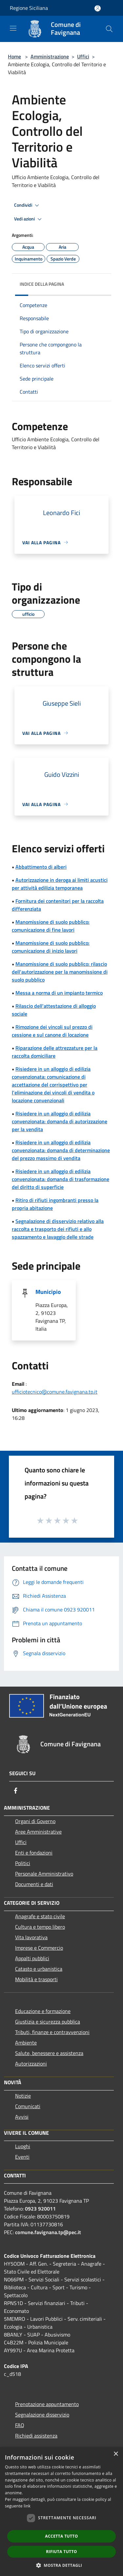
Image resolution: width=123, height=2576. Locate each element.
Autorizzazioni (31, 2063)
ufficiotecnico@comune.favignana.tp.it (54, 1392)
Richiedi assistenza (36, 2436)
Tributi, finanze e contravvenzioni (52, 2032)
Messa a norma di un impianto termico (59, 993)
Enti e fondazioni (33, 1853)
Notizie (23, 2096)
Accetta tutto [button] (61, 2536)
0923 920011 (40, 2208)
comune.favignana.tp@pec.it (48, 2232)
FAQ (19, 2425)
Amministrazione (50, 56)
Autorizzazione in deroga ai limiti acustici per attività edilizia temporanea (60, 884)
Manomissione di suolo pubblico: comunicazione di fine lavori (51, 926)
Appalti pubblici (32, 1958)
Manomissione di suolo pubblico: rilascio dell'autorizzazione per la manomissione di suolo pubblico (60, 972)
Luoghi (22, 2146)
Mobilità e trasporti (36, 1979)
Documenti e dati (34, 1884)
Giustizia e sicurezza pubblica (47, 2021)
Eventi (22, 2157)
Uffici (83, 56)
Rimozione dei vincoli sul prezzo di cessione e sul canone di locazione (52, 1031)
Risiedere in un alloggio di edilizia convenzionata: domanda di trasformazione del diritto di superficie (60, 1179)
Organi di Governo (35, 1821)
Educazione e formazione (43, 2011)
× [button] (115, 2454)
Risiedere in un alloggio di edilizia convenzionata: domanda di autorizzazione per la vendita (59, 1121)
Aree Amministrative (38, 1832)
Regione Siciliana (29, 8)
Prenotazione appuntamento (47, 2404)
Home (14, 56)
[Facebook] (15, 1790)
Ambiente (26, 2042)
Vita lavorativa (31, 1937)
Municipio (48, 1291)
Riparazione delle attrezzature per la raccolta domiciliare (54, 1052)
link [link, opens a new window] (27, 2506)
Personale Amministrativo (44, 1874)
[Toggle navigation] (13, 28)
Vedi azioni (29, 219)
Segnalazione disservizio (42, 2415)
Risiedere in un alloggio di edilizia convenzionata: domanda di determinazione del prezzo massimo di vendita (61, 1150)
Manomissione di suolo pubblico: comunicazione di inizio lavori (51, 947)
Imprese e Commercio (39, 1948)
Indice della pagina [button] (42, 283)
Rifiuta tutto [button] (61, 2551)
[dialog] (61, 2511)
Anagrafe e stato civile (40, 1916)
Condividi (27, 205)
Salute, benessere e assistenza (49, 2053)
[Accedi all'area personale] (97, 8)
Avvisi (22, 2117)
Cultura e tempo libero (40, 1927)
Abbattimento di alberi (41, 867)
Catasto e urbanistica (38, 1969)
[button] (61, 2565)
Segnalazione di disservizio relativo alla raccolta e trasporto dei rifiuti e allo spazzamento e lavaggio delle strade (58, 1229)
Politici (22, 1863)
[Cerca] (109, 29)
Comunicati (27, 2106)
